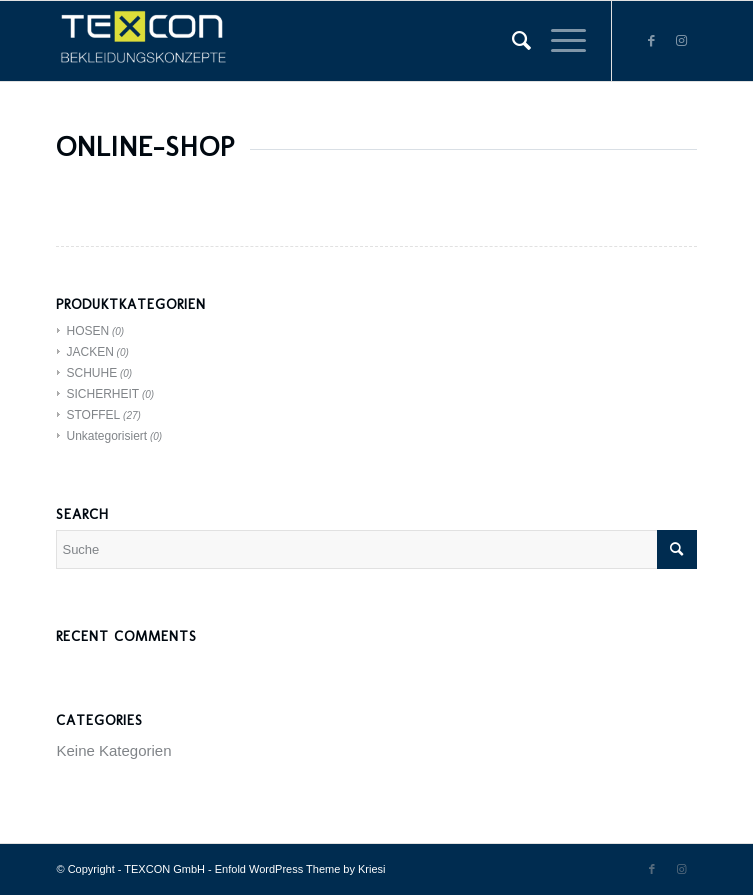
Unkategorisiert (106, 436)
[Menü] (558, 41)
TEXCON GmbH (164, 869)
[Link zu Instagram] (682, 41)
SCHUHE (91, 373)
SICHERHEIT (102, 394)
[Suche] (511, 41)
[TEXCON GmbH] (312, 41)
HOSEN (87, 331)
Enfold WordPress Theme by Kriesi (300, 869)
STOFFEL (93, 415)
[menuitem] (511, 41)
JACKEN (89, 352)
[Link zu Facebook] (652, 41)
